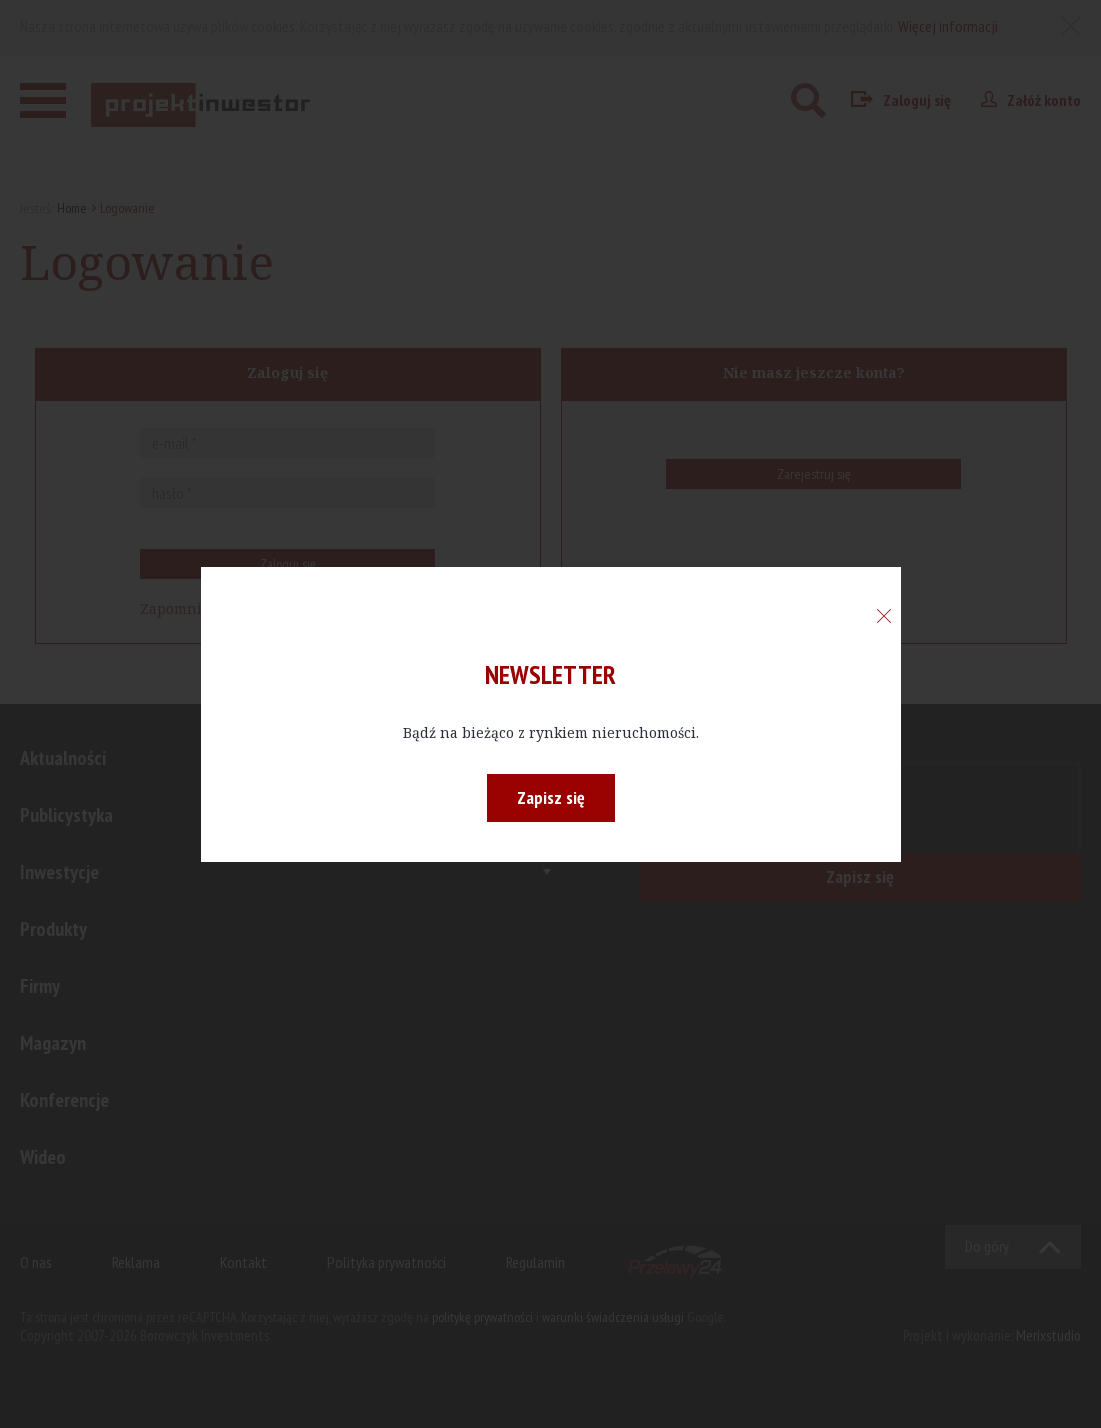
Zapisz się (551, 797)
